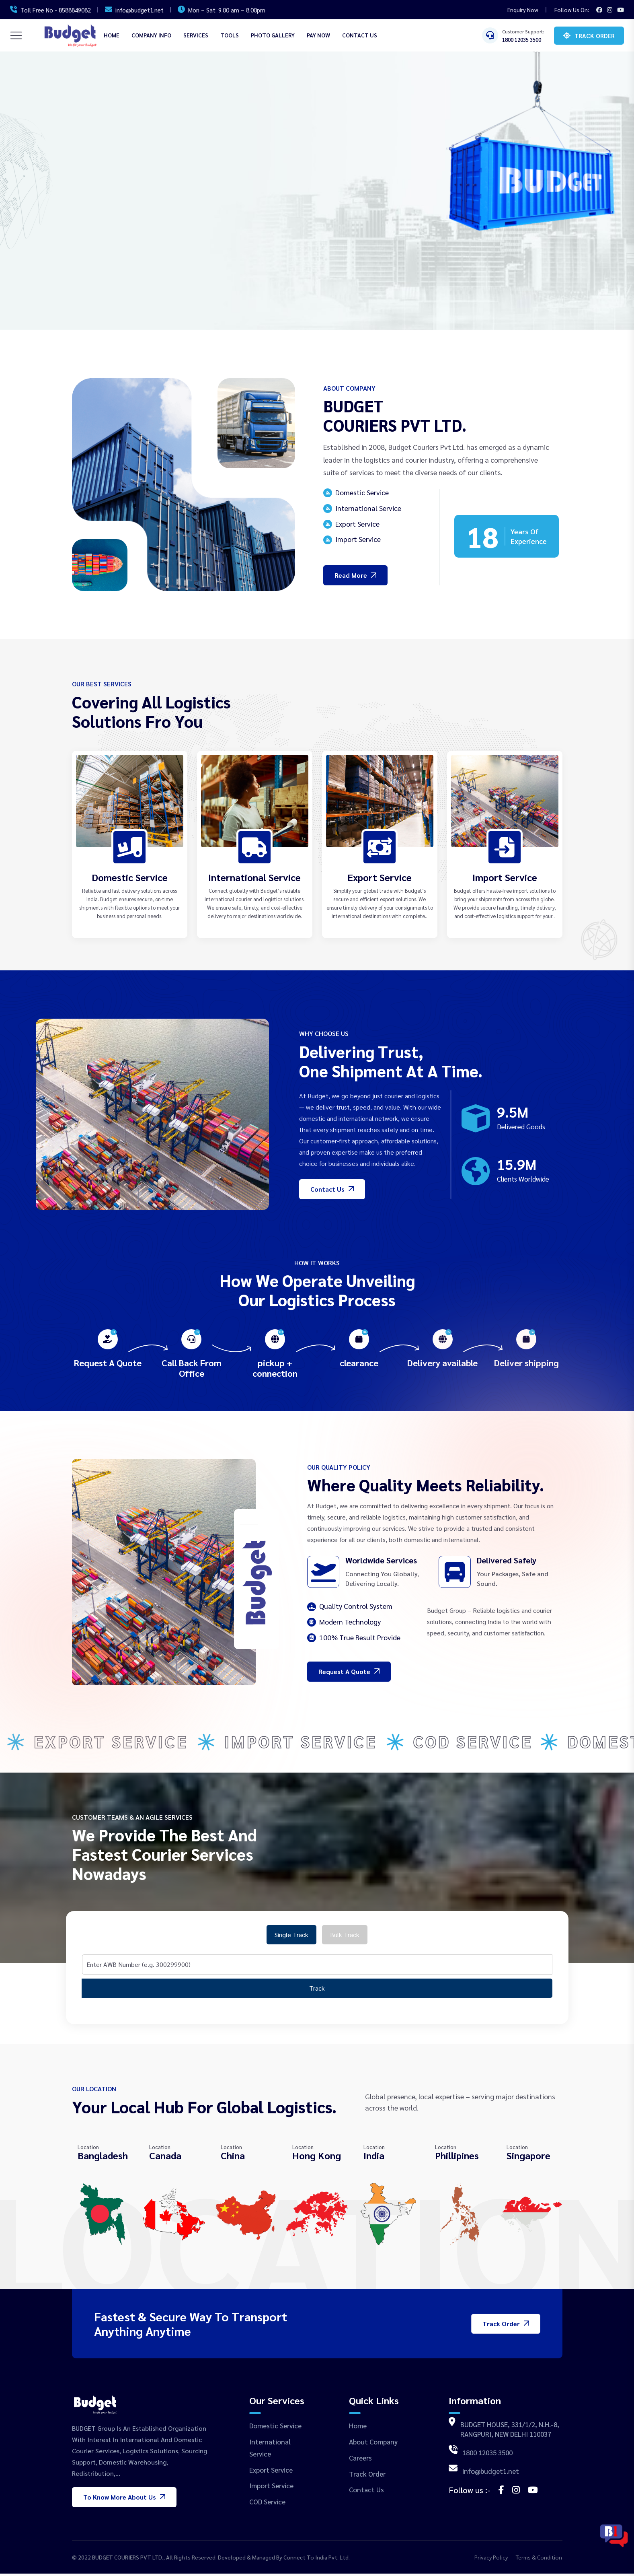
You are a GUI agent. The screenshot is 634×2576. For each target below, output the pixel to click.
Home (111, 35)
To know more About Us (124, 2499)
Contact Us (359, 35)
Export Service (379, 877)
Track (317, 1991)
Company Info (151, 35)
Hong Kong (316, 2157)
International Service (254, 877)
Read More (355, 575)
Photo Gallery (273, 35)
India (373, 2157)
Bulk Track (344, 1937)
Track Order (594, 35)
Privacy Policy (491, 2559)
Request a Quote (349, 1671)
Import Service (504, 877)
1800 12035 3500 (521, 39)
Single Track (291, 1937)
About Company (373, 2444)
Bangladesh (103, 2157)
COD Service (267, 2504)
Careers (360, 2460)
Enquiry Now (522, 9)
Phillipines (457, 2157)
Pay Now (318, 35)
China (233, 2157)
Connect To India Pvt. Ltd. (316, 2559)
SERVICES (195, 35)
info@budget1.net (139, 10)
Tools (229, 35)
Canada (165, 2157)
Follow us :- (469, 2492)
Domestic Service (130, 877)
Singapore (528, 2157)
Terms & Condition (539, 2559)
